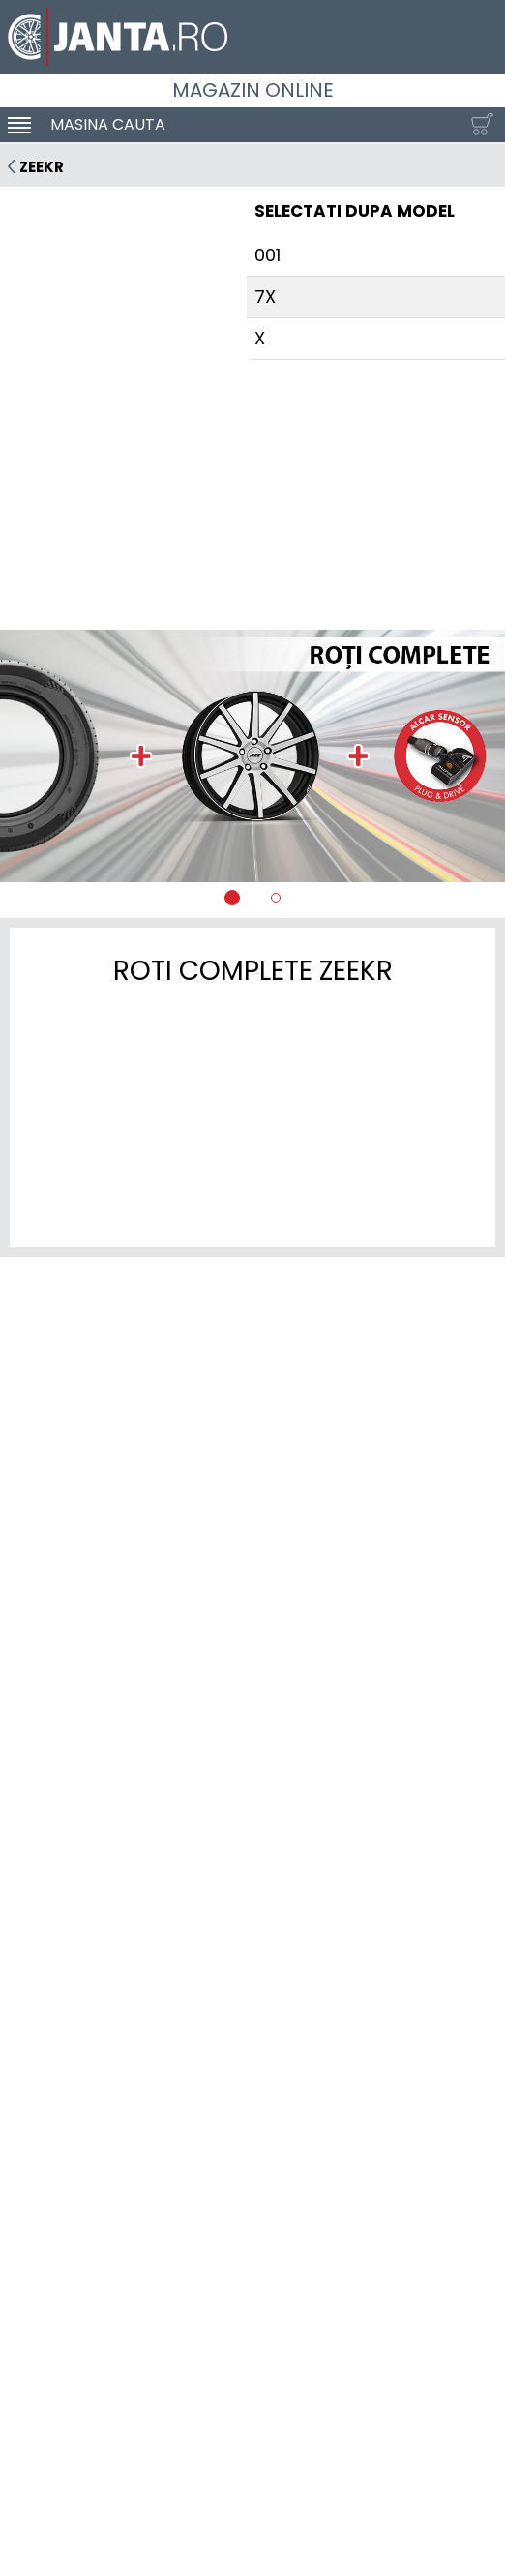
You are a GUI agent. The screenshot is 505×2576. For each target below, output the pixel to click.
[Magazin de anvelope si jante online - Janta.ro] (252, 37)
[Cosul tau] (478, 124)
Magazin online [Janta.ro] (253, 90)
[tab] (232, 897)
